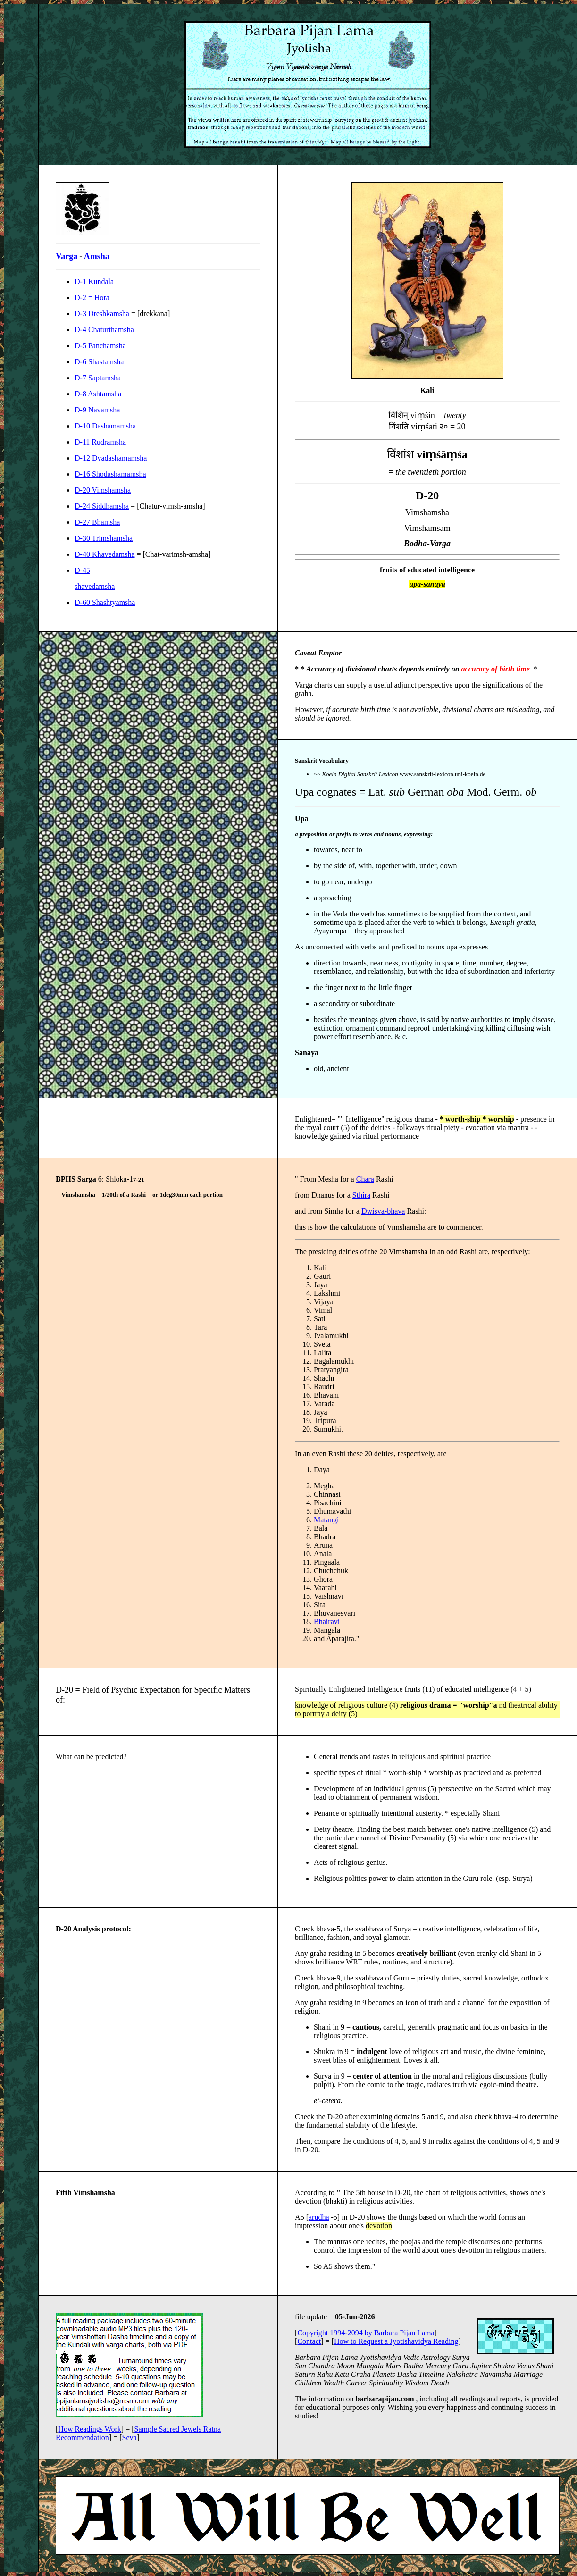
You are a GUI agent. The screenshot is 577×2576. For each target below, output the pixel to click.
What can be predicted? (91, 1757)
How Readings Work (89, 2429)
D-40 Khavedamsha (105, 554)
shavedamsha (95, 586)
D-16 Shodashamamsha (110, 474)
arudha (319, 2217)
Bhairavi (327, 1622)
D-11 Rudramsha (100, 442)
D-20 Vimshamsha (103, 490)
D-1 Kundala (94, 281)
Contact (309, 2341)
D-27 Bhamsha (97, 522)
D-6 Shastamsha (99, 362)
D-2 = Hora (92, 298)
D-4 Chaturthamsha (104, 330)
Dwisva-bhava (383, 1211)
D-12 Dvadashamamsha (111, 458)
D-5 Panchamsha (100, 346)
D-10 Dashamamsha (105, 426)
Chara (365, 1179)
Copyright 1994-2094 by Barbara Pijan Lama (365, 2333)
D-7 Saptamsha (98, 378)
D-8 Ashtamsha (98, 394)
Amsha (96, 256)
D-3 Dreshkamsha (102, 314)
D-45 (82, 570)
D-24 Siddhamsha (102, 506)
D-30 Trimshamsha (104, 538)
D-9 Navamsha (97, 410)
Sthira (361, 1195)
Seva (129, 2437)
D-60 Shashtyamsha (105, 602)
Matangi (326, 1520)
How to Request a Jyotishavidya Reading (396, 2341)
